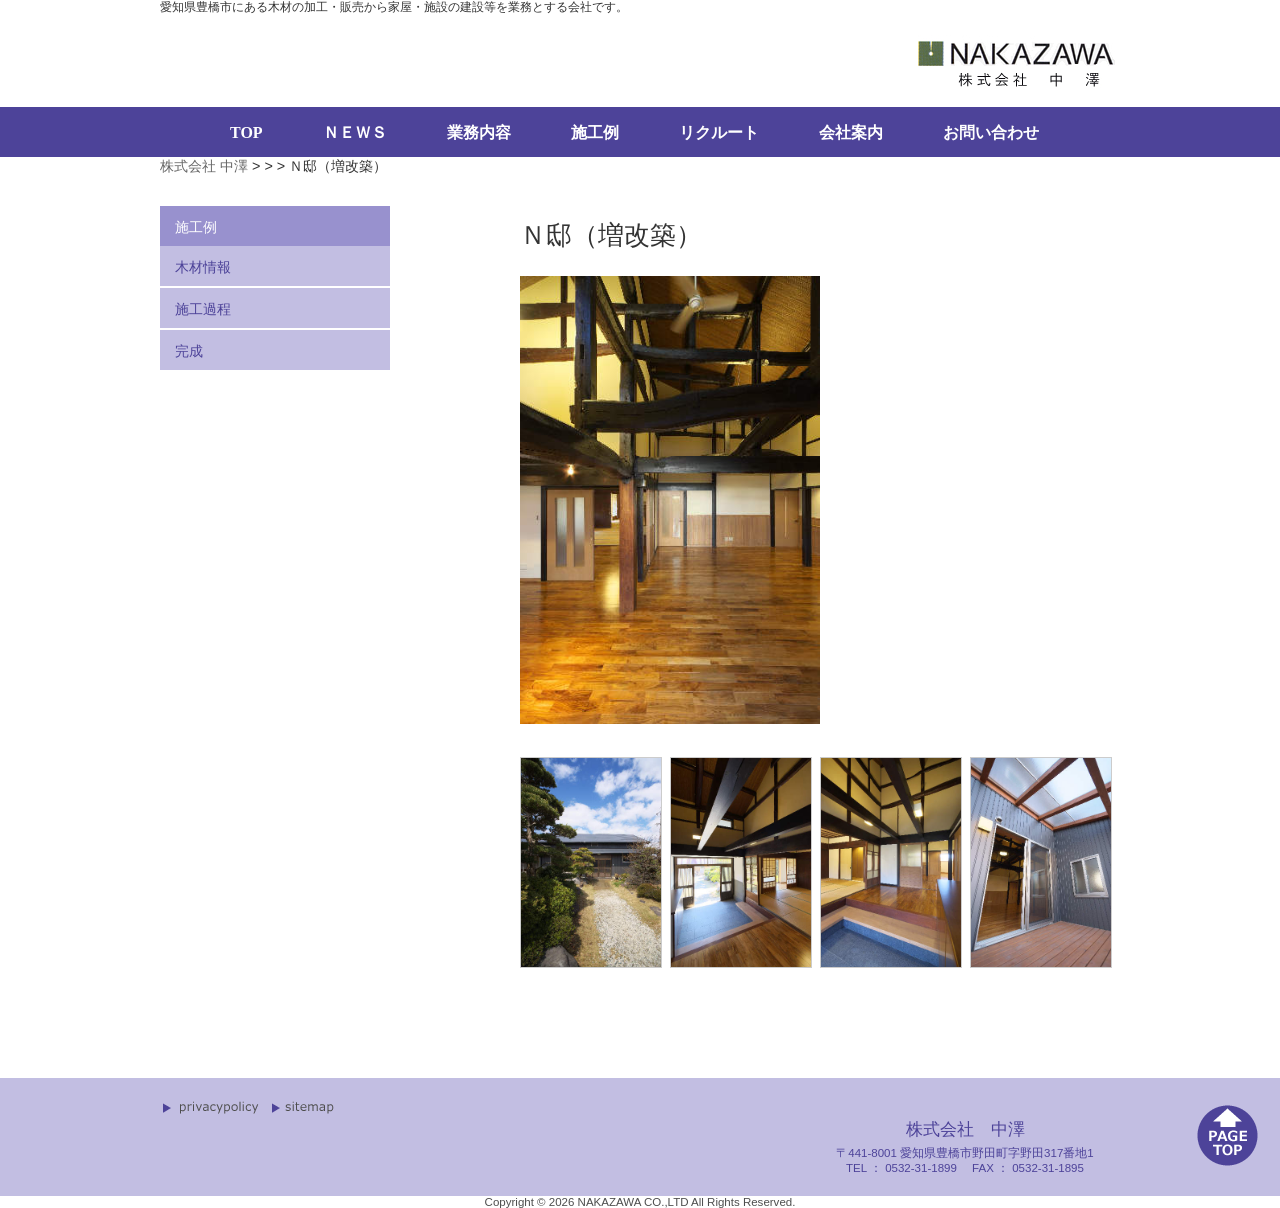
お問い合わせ (991, 132)
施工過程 (203, 309)
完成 (189, 351)
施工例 (595, 132)
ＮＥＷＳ (355, 132)
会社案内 (851, 132)
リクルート (719, 132)
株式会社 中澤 (204, 166)
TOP (246, 132)
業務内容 (479, 132)
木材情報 (203, 267)
